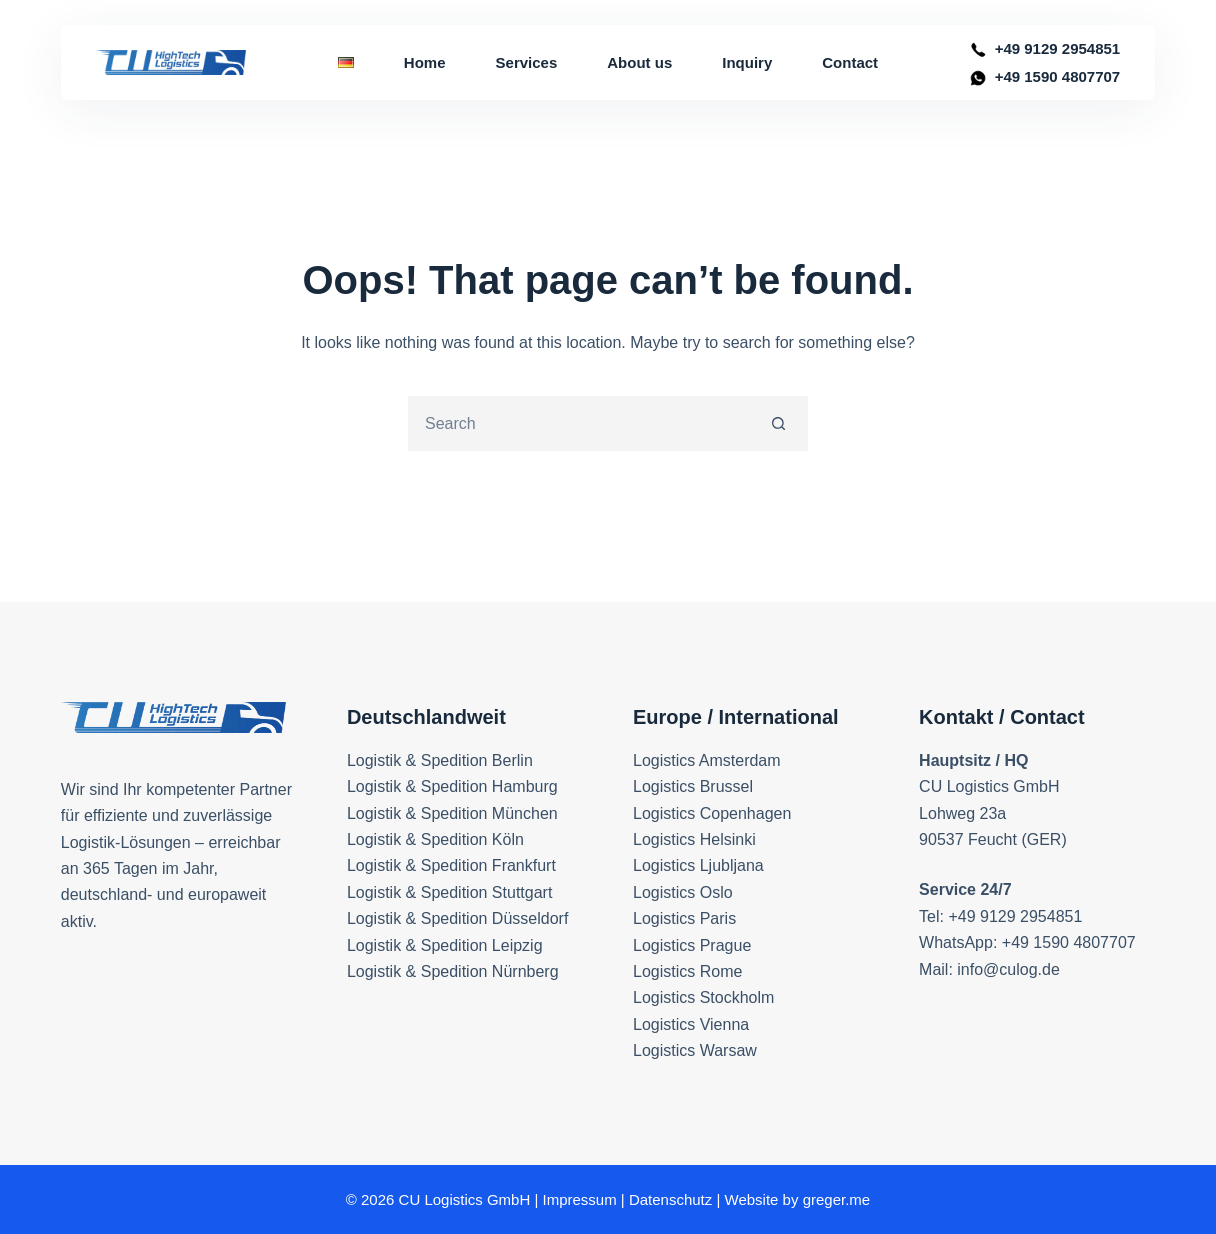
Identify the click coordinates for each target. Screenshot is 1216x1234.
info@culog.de (1008, 969)
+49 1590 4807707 (1058, 76)
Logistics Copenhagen (712, 813)
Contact (850, 62)
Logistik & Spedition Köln (435, 839)
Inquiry (747, 62)
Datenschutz (670, 1199)
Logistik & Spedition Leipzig (445, 945)
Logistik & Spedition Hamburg (452, 786)
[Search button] (778, 423)
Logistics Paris (684, 918)
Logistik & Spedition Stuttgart (449, 892)
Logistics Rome (687, 971)
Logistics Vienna (691, 1024)
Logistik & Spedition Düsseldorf (457, 918)
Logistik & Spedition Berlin (440, 760)
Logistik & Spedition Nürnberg (453, 971)
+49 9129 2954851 (1058, 48)
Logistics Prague (692, 945)
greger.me (837, 1199)
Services (527, 62)
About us (639, 62)
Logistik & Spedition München (452, 813)
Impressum (579, 1199)
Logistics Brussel (693, 786)
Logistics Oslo (683, 892)
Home (425, 62)
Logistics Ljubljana (698, 865)
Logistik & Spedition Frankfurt (451, 865)
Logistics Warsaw (695, 1050)
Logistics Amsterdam (707, 760)
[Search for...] (580, 423)
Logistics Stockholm (703, 997)
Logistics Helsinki (694, 839)
